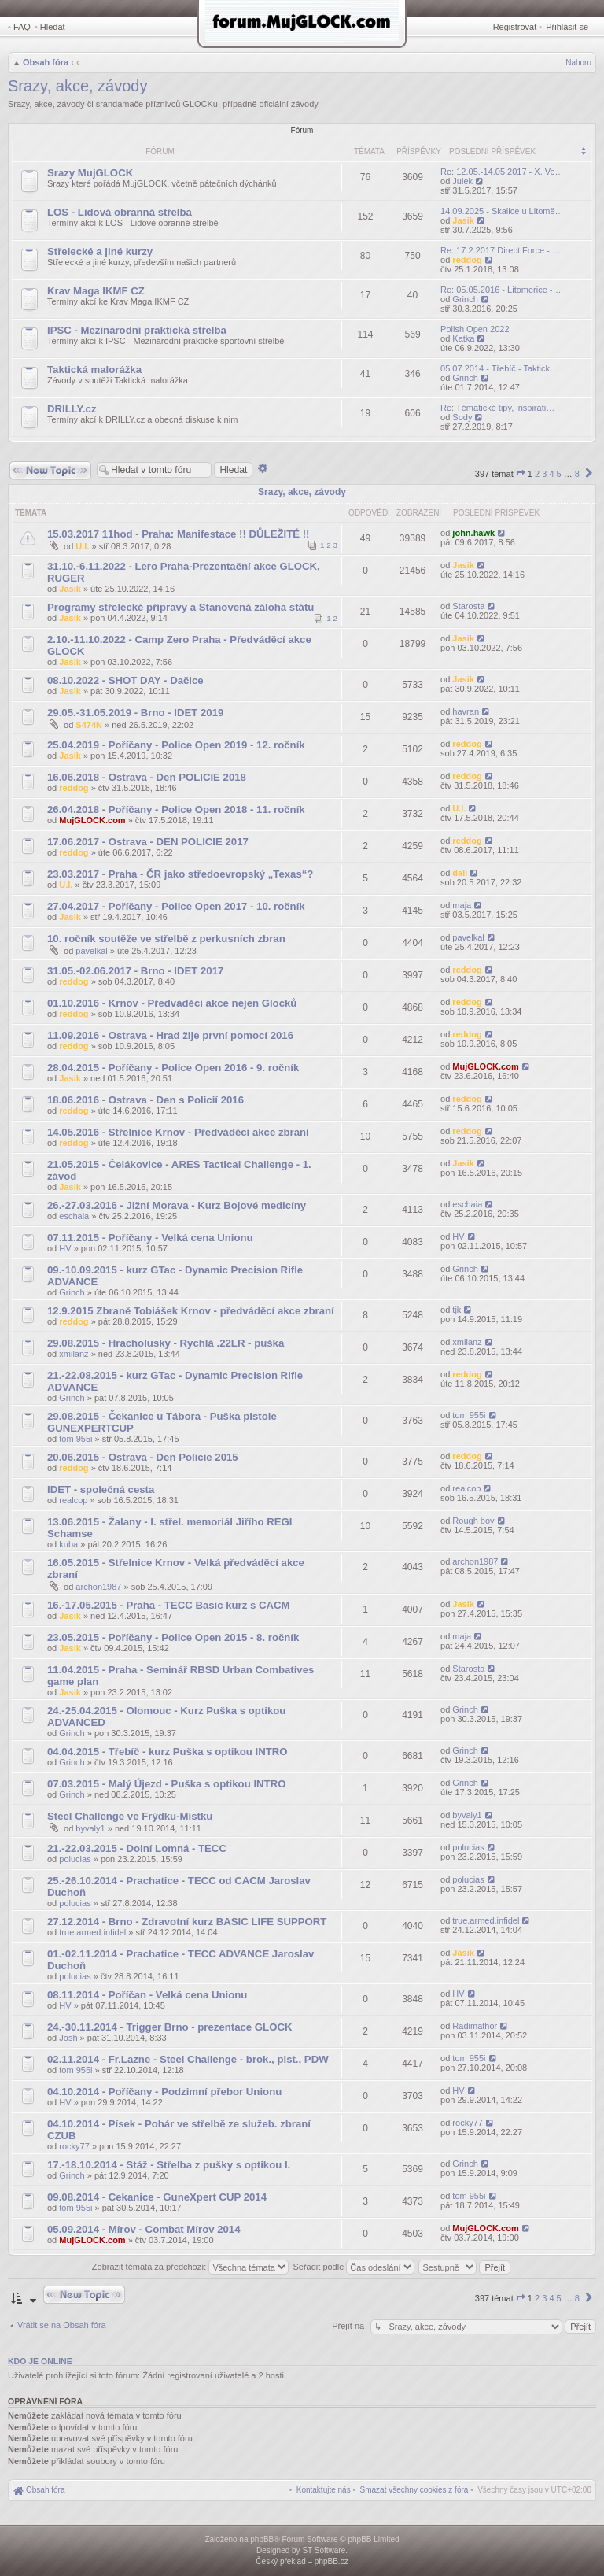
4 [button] (551, 474)
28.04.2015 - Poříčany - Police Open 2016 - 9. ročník (173, 1068)
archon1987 (98, 1586)
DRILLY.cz (72, 409)
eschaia (74, 1216)
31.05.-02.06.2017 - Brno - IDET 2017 (135, 971)
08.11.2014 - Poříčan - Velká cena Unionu (147, 1995)
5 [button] (559, 474)
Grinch (464, 299)
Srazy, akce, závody (77, 85)
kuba (68, 1544)
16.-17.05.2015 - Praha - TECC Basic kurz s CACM (168, 1605)
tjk (456, 1309)
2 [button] (537, 474)
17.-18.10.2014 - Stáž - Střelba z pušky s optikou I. (168, 2165)
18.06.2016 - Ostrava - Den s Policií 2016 (145, 1100)
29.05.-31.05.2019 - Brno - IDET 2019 (135, 713)
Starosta (468, 606)
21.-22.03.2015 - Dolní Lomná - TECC (136, 1848)
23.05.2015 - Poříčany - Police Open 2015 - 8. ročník (173, 1637)
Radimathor (474, 2026)
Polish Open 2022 (474, 329)
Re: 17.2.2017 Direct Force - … (500, 250)
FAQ (22, 26)
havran (465, 711)
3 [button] (544, 474)
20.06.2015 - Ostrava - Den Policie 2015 (142, 1457)
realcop (73, 1500)
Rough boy (473, 1520)
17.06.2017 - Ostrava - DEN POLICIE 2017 (148, 842)
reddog (466, 259)
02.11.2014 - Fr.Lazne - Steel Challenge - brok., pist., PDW (188, 2059)
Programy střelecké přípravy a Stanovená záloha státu (180, 607)
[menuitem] (414, 2489)
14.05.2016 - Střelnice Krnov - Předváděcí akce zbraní (178, 1132)
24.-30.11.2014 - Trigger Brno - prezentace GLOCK (169, 2027)
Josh (68, 2037)
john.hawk (473, 533)
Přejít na (349, 2325)
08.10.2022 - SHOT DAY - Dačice (125, 680)
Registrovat (515, 26)
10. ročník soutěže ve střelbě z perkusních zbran (166, 938)
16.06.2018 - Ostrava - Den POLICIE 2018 (146, 777)
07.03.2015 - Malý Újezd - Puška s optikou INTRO (166, 1784)
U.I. (82, 546)
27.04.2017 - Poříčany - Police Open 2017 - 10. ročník (176, 906)
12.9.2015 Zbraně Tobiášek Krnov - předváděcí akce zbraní (190, 1311)
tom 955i (75, 1438)
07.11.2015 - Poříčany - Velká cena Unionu (150, 1238)
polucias (74, 1859)
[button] (520, 474)
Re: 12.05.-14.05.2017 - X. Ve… (502, 171)
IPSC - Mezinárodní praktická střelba (136, 330)
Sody (462, 417)
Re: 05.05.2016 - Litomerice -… (500, 289)
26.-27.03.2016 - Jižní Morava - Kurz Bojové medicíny (176, 1205)
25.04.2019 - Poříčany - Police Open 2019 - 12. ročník (176, 745)
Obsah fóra (45, 62)
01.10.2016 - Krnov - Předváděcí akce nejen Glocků (171, 1003)
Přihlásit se (567, 26)
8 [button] (577, 474)
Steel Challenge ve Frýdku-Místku (129, 1816)
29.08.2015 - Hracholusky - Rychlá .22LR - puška (165, 1343)
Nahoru (578, 62)
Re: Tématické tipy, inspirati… (497, 407)
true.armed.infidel (92, 1932)
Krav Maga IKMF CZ (96, 291)
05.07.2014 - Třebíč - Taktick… (499, 368)
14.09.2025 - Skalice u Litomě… (502, 211)
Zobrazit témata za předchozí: (190, 2266)
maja (461, 905)
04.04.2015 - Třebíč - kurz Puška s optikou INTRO (167, 1751)
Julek (462, 181)
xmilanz (73, 1353)
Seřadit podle (353, 2266)
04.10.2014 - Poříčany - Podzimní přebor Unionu (164, 2091)
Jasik (463, 220)
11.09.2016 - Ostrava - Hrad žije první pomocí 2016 (170, 1035)
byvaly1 (90, 1828)
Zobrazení (418, 512)
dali (459, 873)
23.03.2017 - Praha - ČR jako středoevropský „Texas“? (180, 874)
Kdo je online (40, 2361)
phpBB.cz (331, 2561)
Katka (463, 338)
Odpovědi (369, 512)
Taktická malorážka (94, 369)
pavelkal (91, 950)
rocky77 (74, 2146)
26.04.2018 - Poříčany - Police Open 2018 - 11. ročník (176, 809)
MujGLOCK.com (92, 820)
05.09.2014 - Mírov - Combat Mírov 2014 (144, 2229)
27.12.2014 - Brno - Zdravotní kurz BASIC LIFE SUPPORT (186, 1921)
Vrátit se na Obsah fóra (61, 2325)
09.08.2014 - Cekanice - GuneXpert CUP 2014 (157, 2197)
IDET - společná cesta (100, 1489)
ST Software (323, 2550)
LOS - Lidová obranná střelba (119, 212)
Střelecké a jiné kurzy (100, 251)
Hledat (52, 26)
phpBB (262, 2539)
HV (65, 1248)
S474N (89, 725)
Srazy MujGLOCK (90, 173)
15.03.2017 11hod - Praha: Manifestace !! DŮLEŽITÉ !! (178, 534)
